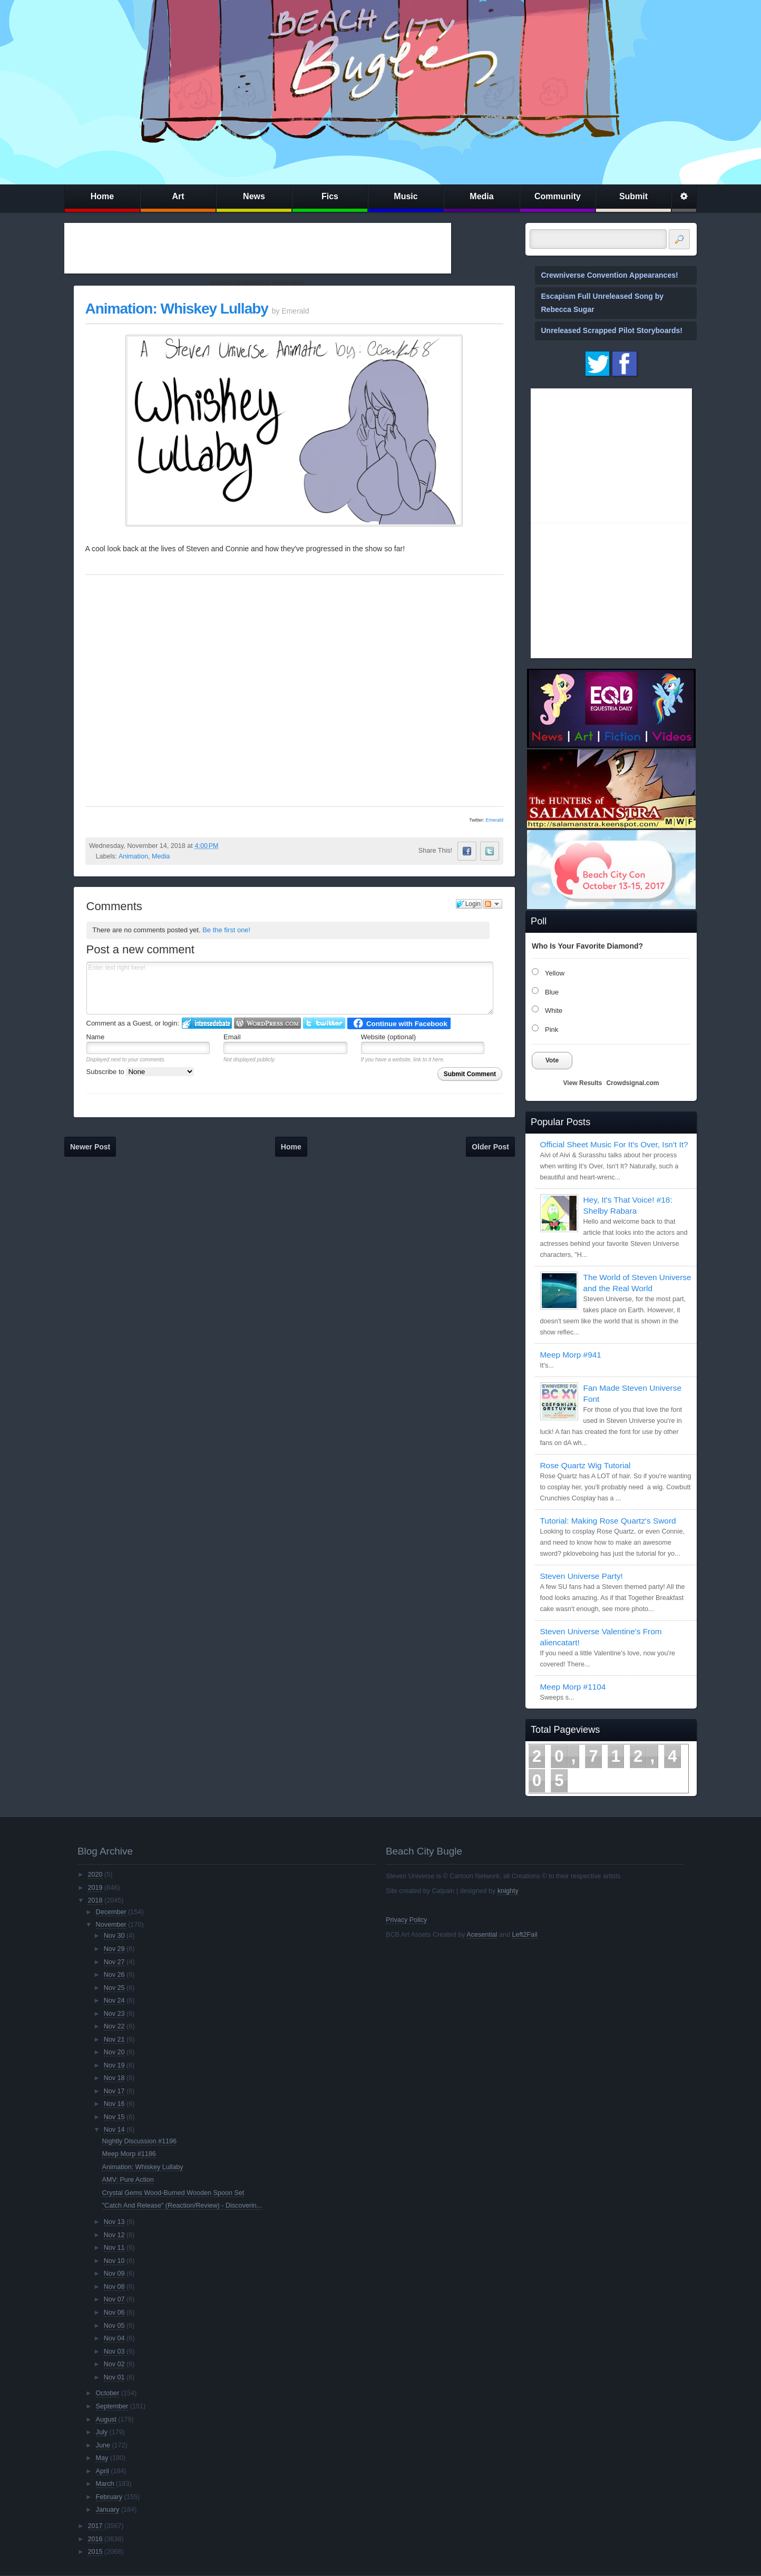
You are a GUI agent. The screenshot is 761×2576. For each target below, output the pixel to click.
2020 (94, 1874)
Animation (133, 856)
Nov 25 (114, 1988)
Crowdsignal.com (632, 1083)
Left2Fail (524, 1934)
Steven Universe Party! (581, 1576)
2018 (94, 1900)
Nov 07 (114, 2299)
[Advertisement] (258, 248)
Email (232, 1037)
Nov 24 (114, 2000)
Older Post (490, 1147)
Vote (552, 1060)
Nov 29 (114, 1949)
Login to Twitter (324, 1023)
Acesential (481, 1934)
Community (557, 196)
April (102, 2471)
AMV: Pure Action (128, 2179)
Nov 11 (114, 2247)
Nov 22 (114, 2026)
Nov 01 (114, 2377)
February (109, 2497)
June (103, 2445)
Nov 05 (114, 2325)
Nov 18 (114, 2078)
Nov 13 (114, 2222)
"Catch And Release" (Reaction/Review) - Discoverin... (182, 2205)
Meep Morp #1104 (573, 1686)
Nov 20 (114, 2052)
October (108, 2393)
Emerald (494, 820)
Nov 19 (114, 2065)
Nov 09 (114, 2273)
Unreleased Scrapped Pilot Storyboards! (611, 330)
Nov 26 (114, 1974)
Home (102, 196)
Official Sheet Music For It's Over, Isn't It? (614, 1144)
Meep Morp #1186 (129, 2154)
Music (405, 196)
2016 (94, 2539)
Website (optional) (388, 1037)
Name (95, 1037)
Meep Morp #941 (570, 1354)
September (112, 2406)
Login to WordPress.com (267, 1023)
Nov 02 (114, 2364)
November (111, 1924)
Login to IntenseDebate (207, 1023)
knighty (508, 1891)
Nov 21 (114, 2039)
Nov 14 (114, 2129)
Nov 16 (114, 2103)
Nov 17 (114, 2091)
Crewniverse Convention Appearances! (609, 275)
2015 (94, 2551)
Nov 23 (114, 2013)
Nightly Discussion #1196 (139, 2141)
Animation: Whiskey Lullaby (176, 308)
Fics (329, 196)
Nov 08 (114, 2286)
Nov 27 (114, 1962)
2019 (94, 1887)
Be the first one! (226, 930)
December (111, 1912)
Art (178, 196)
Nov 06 (114, 2312)
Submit (633, 196)
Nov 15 (114, 2117)
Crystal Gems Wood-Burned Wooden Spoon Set (173, 2193)
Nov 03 (114, 2351)
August (106, 2419)
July (102, 2432)
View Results (582, 1083)
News (254, 196)
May (102, 2458)
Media (481, 196)
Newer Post (90, 1147)
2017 (94, 2526)
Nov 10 (114, 2261)
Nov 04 (114, 2338)
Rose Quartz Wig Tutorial (585, 1465)
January (108, 2509)
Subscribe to (140, 1072)
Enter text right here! (289, 988)
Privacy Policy (406, 1920)
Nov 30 (114, 1935)
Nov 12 (114, 2235)
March (105, 2483)
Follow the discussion (492, 904)
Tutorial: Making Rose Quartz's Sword (608, 1520)
